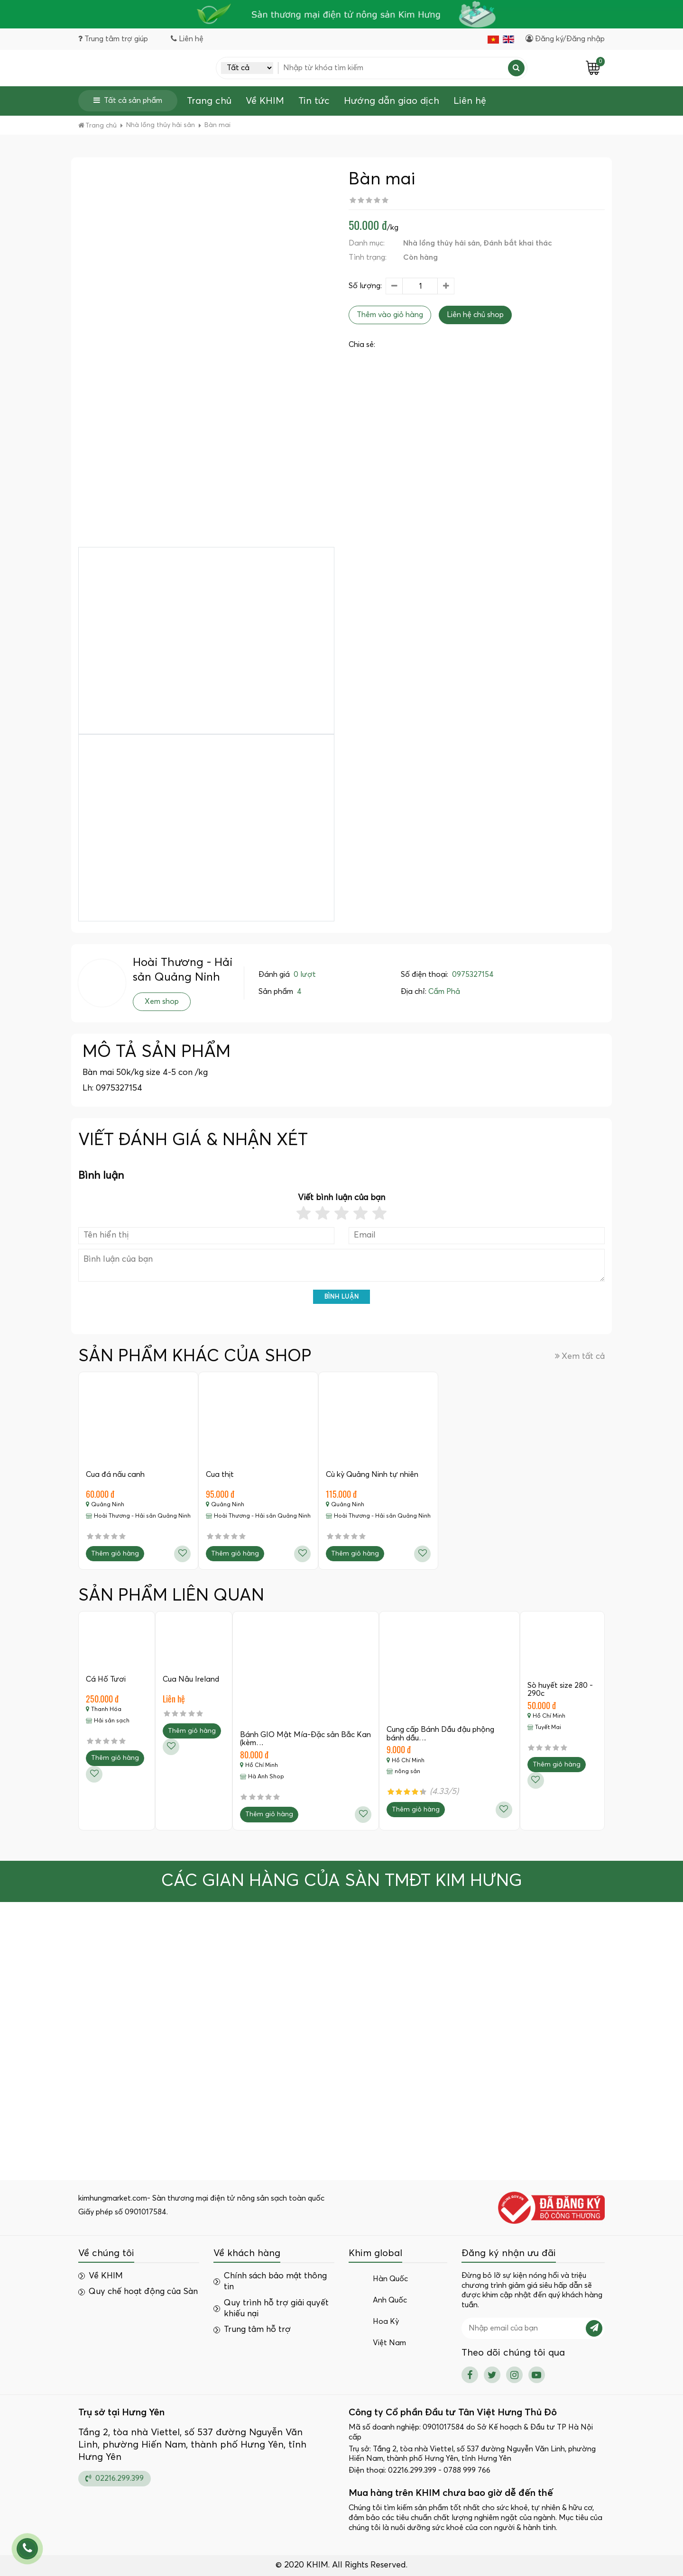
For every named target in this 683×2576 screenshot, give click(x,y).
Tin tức (314, 101)
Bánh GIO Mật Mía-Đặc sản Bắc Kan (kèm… (305, 1739)
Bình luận (341, 1297)
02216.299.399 (114, 2478)
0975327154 (473, 974)
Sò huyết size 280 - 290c (560, 1690)
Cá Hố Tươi (106, 1679)
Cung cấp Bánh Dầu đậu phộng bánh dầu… (440, 1734)
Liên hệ (469, 101)
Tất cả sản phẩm (127, 100)
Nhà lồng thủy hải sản (441, 243)
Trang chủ (209, 101)
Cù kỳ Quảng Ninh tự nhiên (372, 1474)
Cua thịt (220, 1474)
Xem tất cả (580, 1356)
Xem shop (162, 1001)
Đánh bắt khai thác (517, 243)
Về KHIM (265, 101)
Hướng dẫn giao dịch (391, 101)
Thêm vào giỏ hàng (390, 315)
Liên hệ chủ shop (475, 315)
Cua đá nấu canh (115, 1474)
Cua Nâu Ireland (191, 1679)
